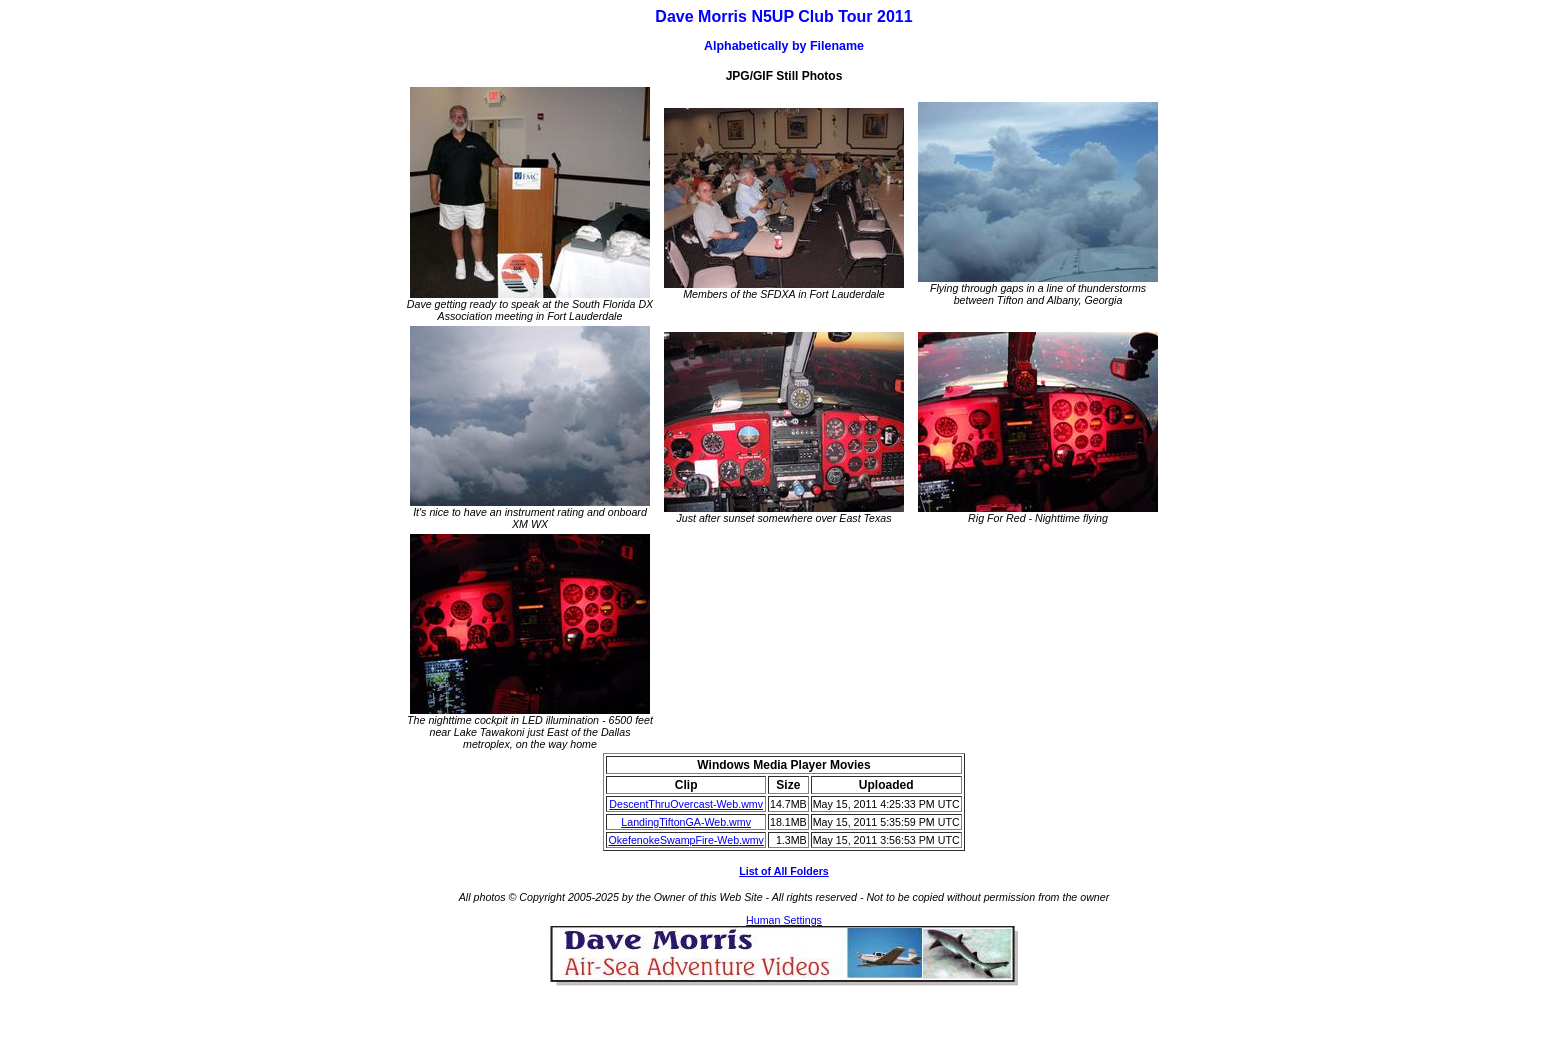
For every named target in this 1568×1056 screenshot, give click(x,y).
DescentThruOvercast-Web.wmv (686, 804)
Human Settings (784, 920)
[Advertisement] (784, 1016)
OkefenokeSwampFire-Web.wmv (686, 840)
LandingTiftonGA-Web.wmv (686, 822)
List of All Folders (784, 871)
